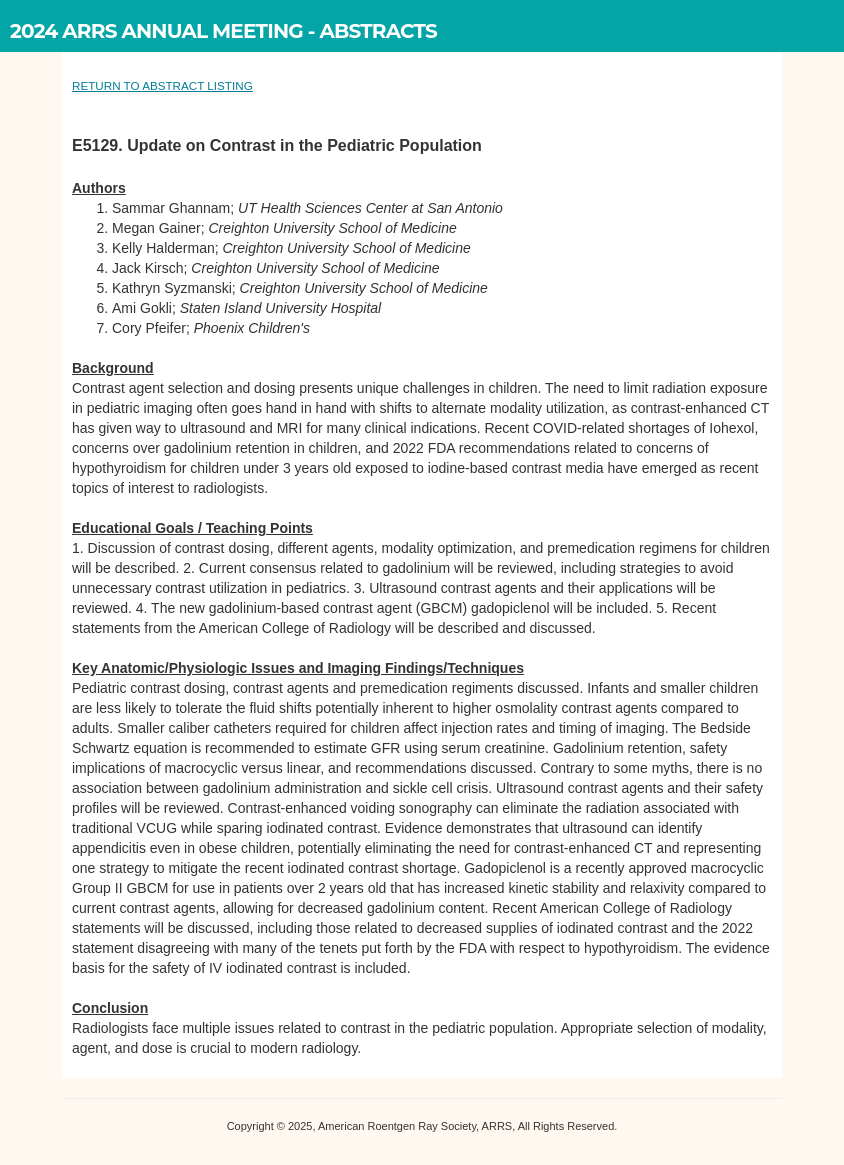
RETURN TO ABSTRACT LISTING (162, 85)
